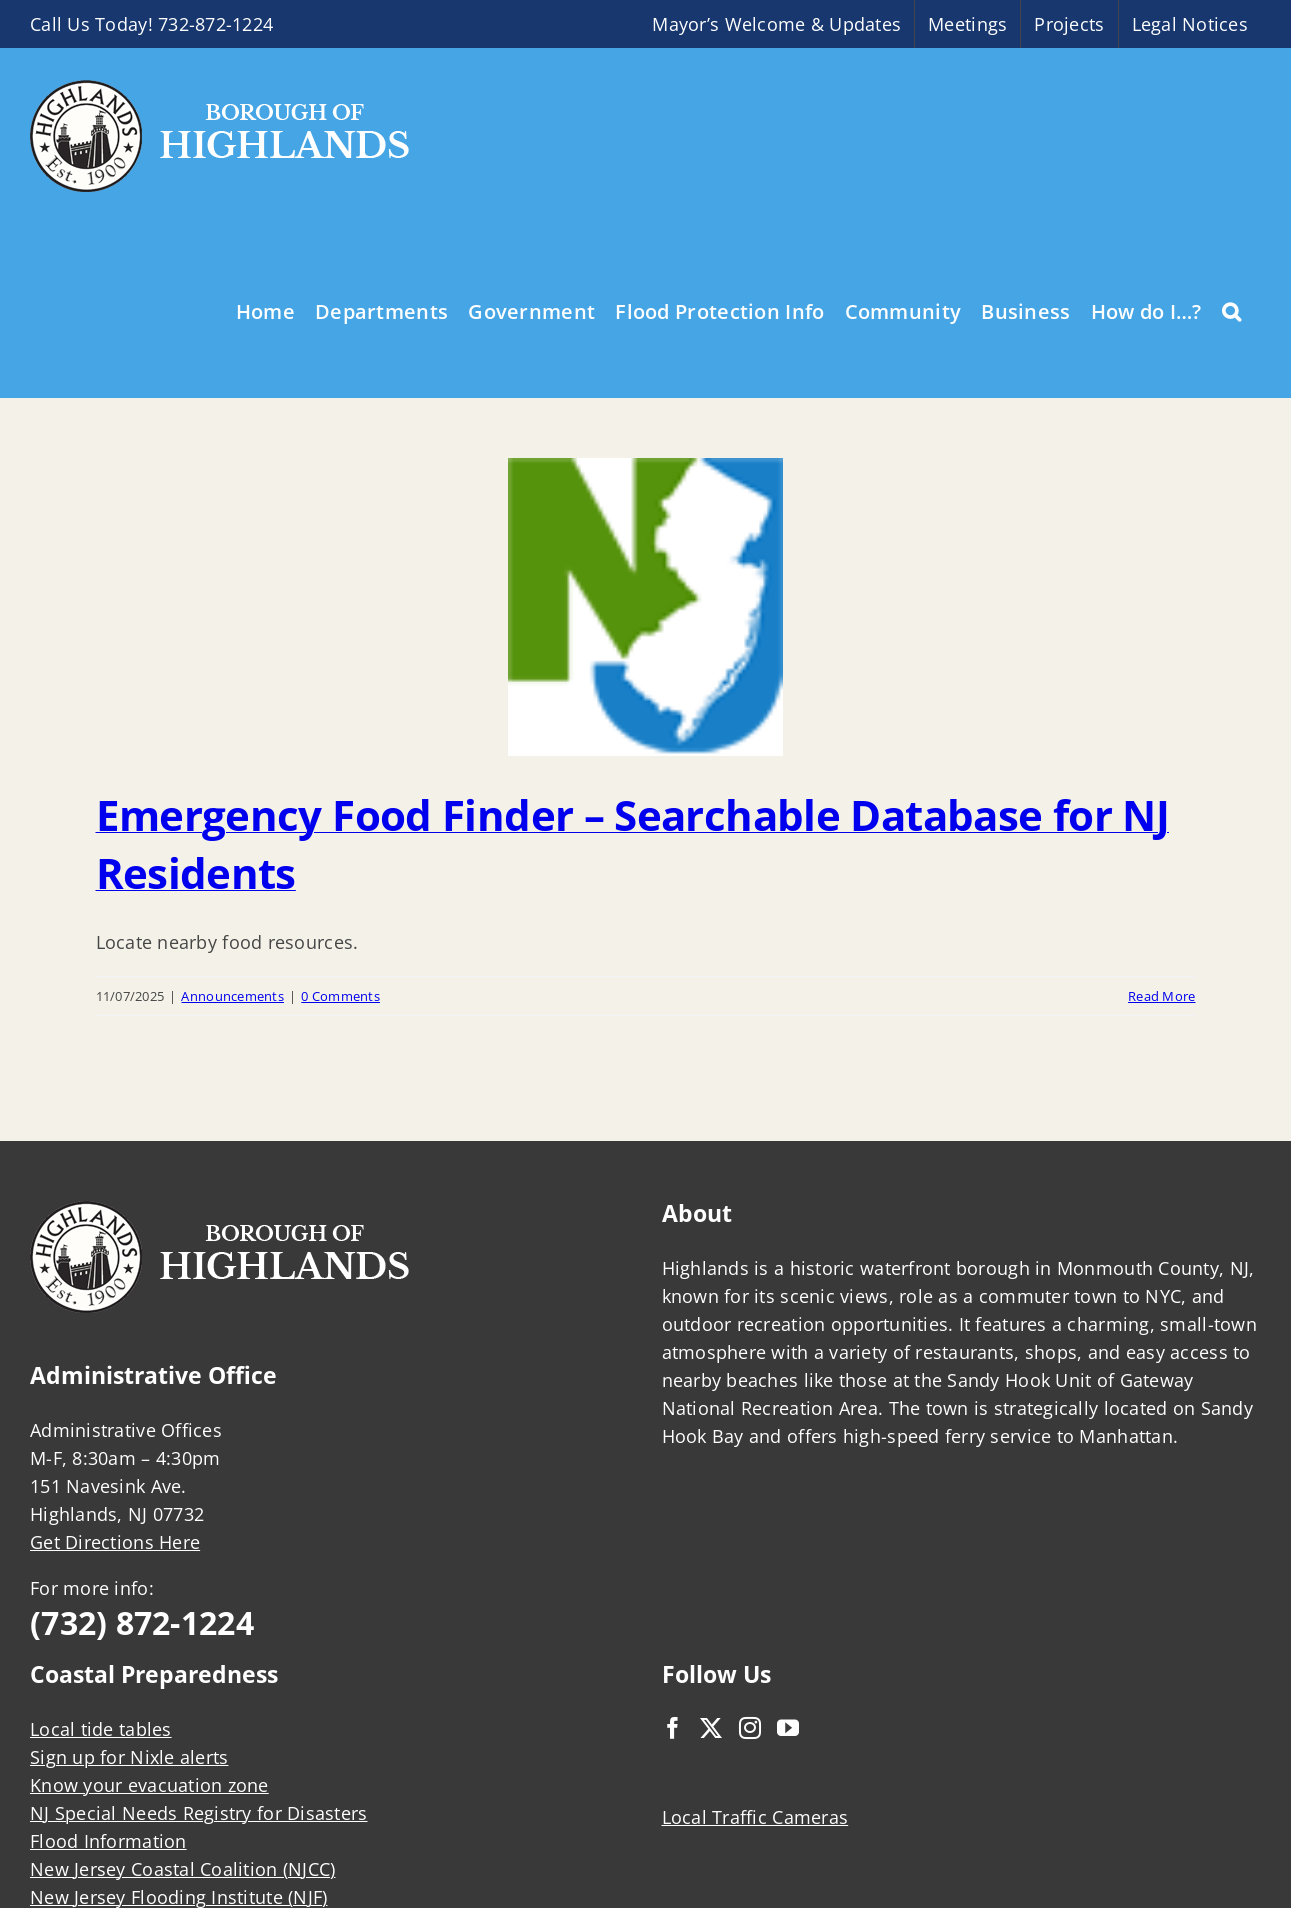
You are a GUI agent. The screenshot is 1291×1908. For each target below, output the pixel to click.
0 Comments (340, 996)
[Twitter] (711, 1728)
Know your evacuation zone (149, 1785)
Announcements (232, 996)
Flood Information (108, 1841)
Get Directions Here (115, 1542)
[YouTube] (788, 1728)
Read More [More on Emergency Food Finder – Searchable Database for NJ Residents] (1161, 996)
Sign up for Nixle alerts (129, 1757)
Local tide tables (101, 1729)
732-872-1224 (215, 24)
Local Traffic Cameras (755, 1817)
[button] (1231, 310)
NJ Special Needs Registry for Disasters (199, 1813)
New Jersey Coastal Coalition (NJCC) (182, 1869)
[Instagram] (750, 1728)
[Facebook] (673, 1728)
